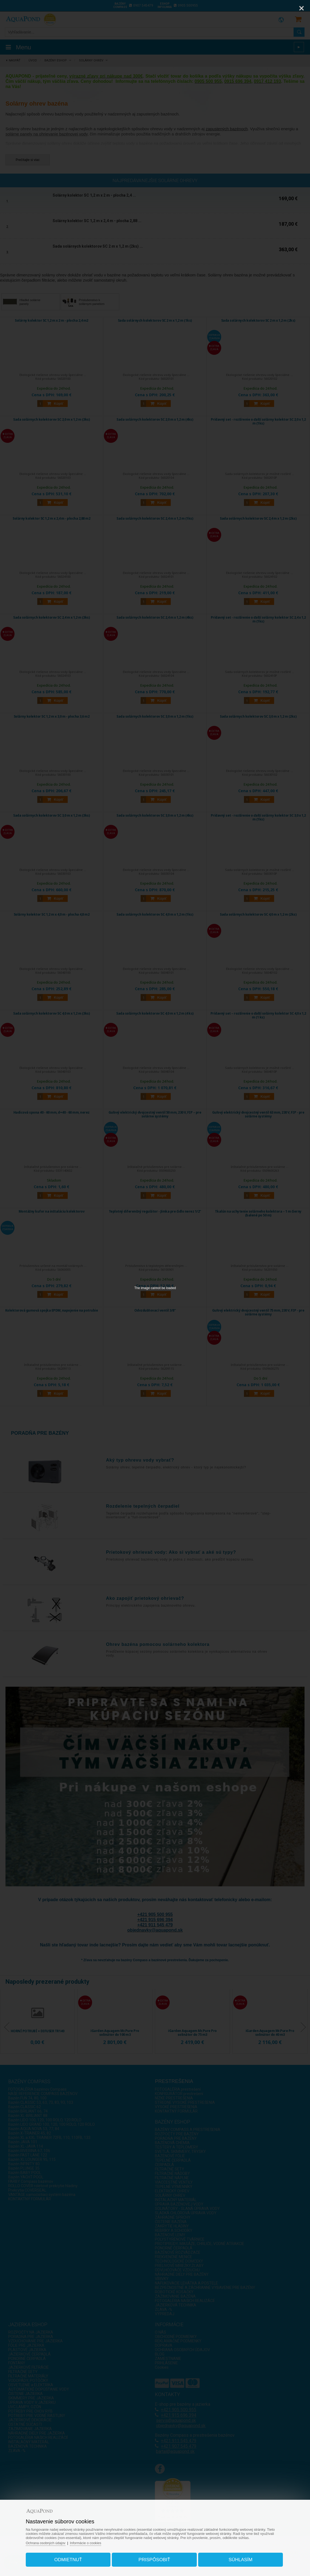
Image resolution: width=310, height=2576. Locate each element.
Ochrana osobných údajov (51, 2541)
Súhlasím (237, 2557)
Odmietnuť (72, 2557)
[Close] (301, 8)
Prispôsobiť (154, 2557)
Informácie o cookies (93, 2541)
